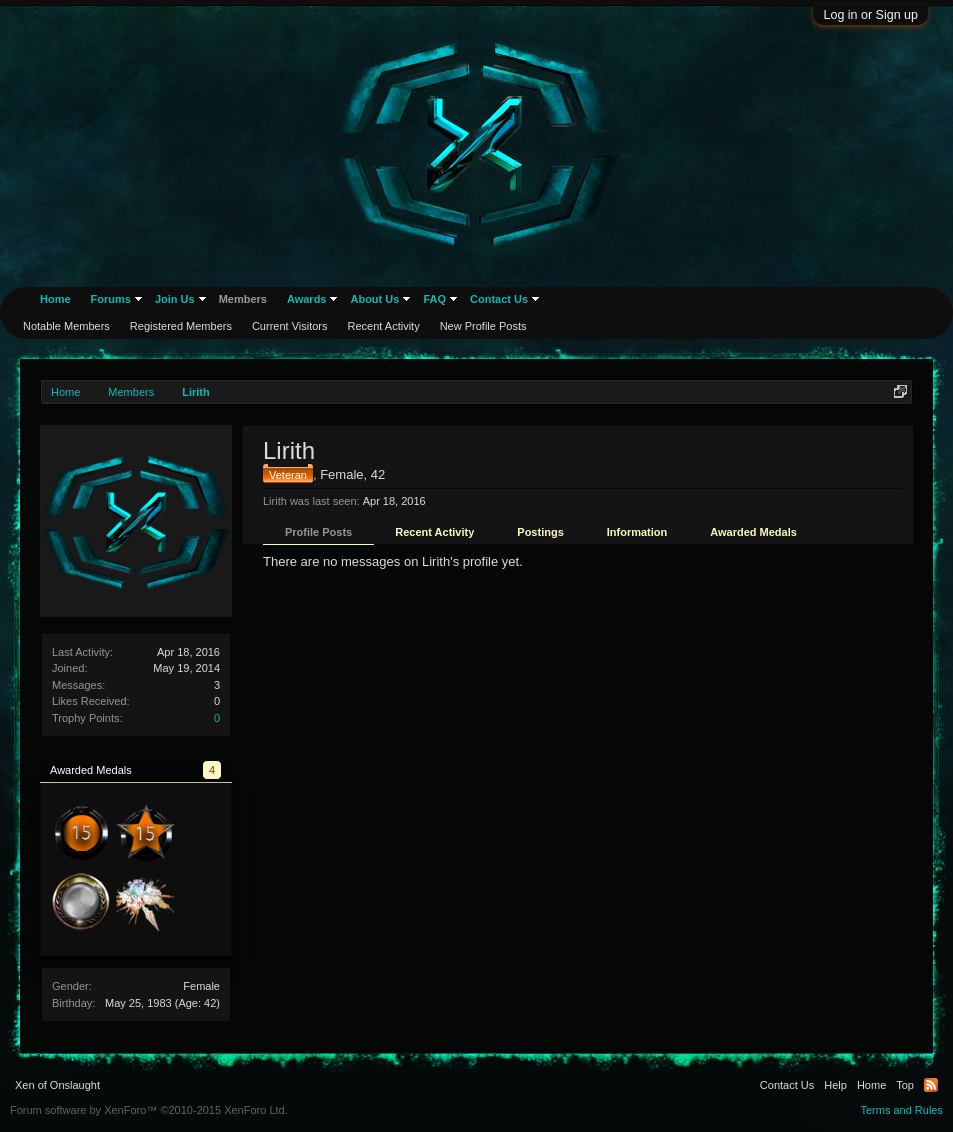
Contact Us (499, 299)
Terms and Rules (901, 1110)
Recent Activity (434, 532)
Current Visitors (290, 326)
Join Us (175, 299)
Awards (307, 299)
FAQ (434, 299)
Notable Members (66, 326)
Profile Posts (318, 532)
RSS (931, 1085)
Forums (111, 299)
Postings (540, 532)
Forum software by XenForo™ (149, 1110)
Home (55, 299)
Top (905, 1085)
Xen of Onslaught (57, 1085)
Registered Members (181, 326)
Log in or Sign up (870, 15)
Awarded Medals (753, 532)
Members (243, 299)
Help (835, 1085)
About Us (374, 299)
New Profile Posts (483, 326)
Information (637, 532)
